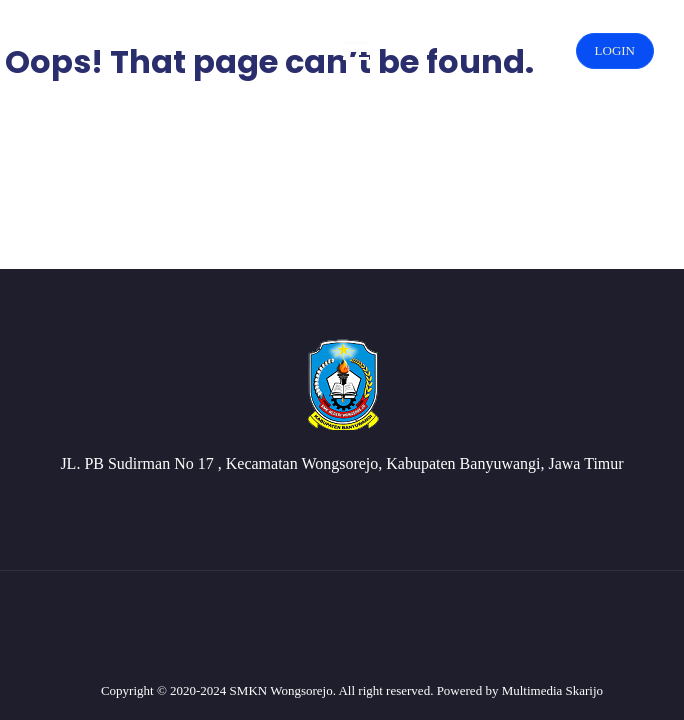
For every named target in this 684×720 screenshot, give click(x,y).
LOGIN (615, 50)
